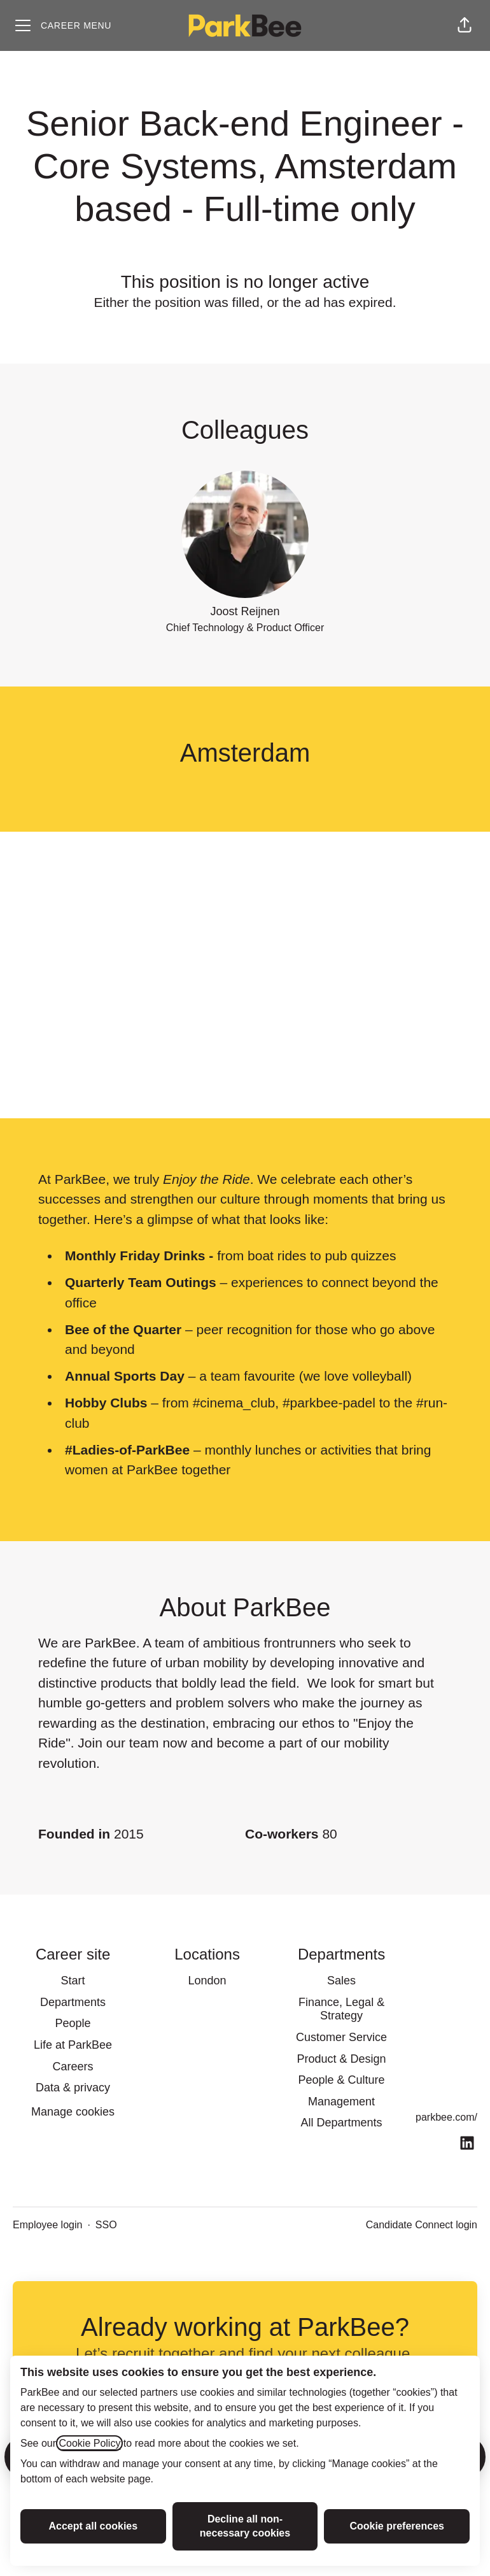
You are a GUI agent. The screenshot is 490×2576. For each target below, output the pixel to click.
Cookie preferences (396, 2526)
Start (73, 1980)
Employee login (47, 2224)
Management (341, 2101)
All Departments (341, 2122)
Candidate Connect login (421, 2224)
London (207, 1980)
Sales (341, 1980)
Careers (73, 2066)
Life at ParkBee (73, 2045)
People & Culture (341, 2080)
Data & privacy (73, 2087)
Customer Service (341, 2037)
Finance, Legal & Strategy (341, 2009)
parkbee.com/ (446, 2117)
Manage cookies (73, 2111)
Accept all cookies (93, 2526)
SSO (106, 2224)
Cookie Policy (89, 2443)
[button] (464, 25)
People (73, 2023)
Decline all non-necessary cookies (245, 2526)
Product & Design (341, 2059)
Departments (73, 2002)
